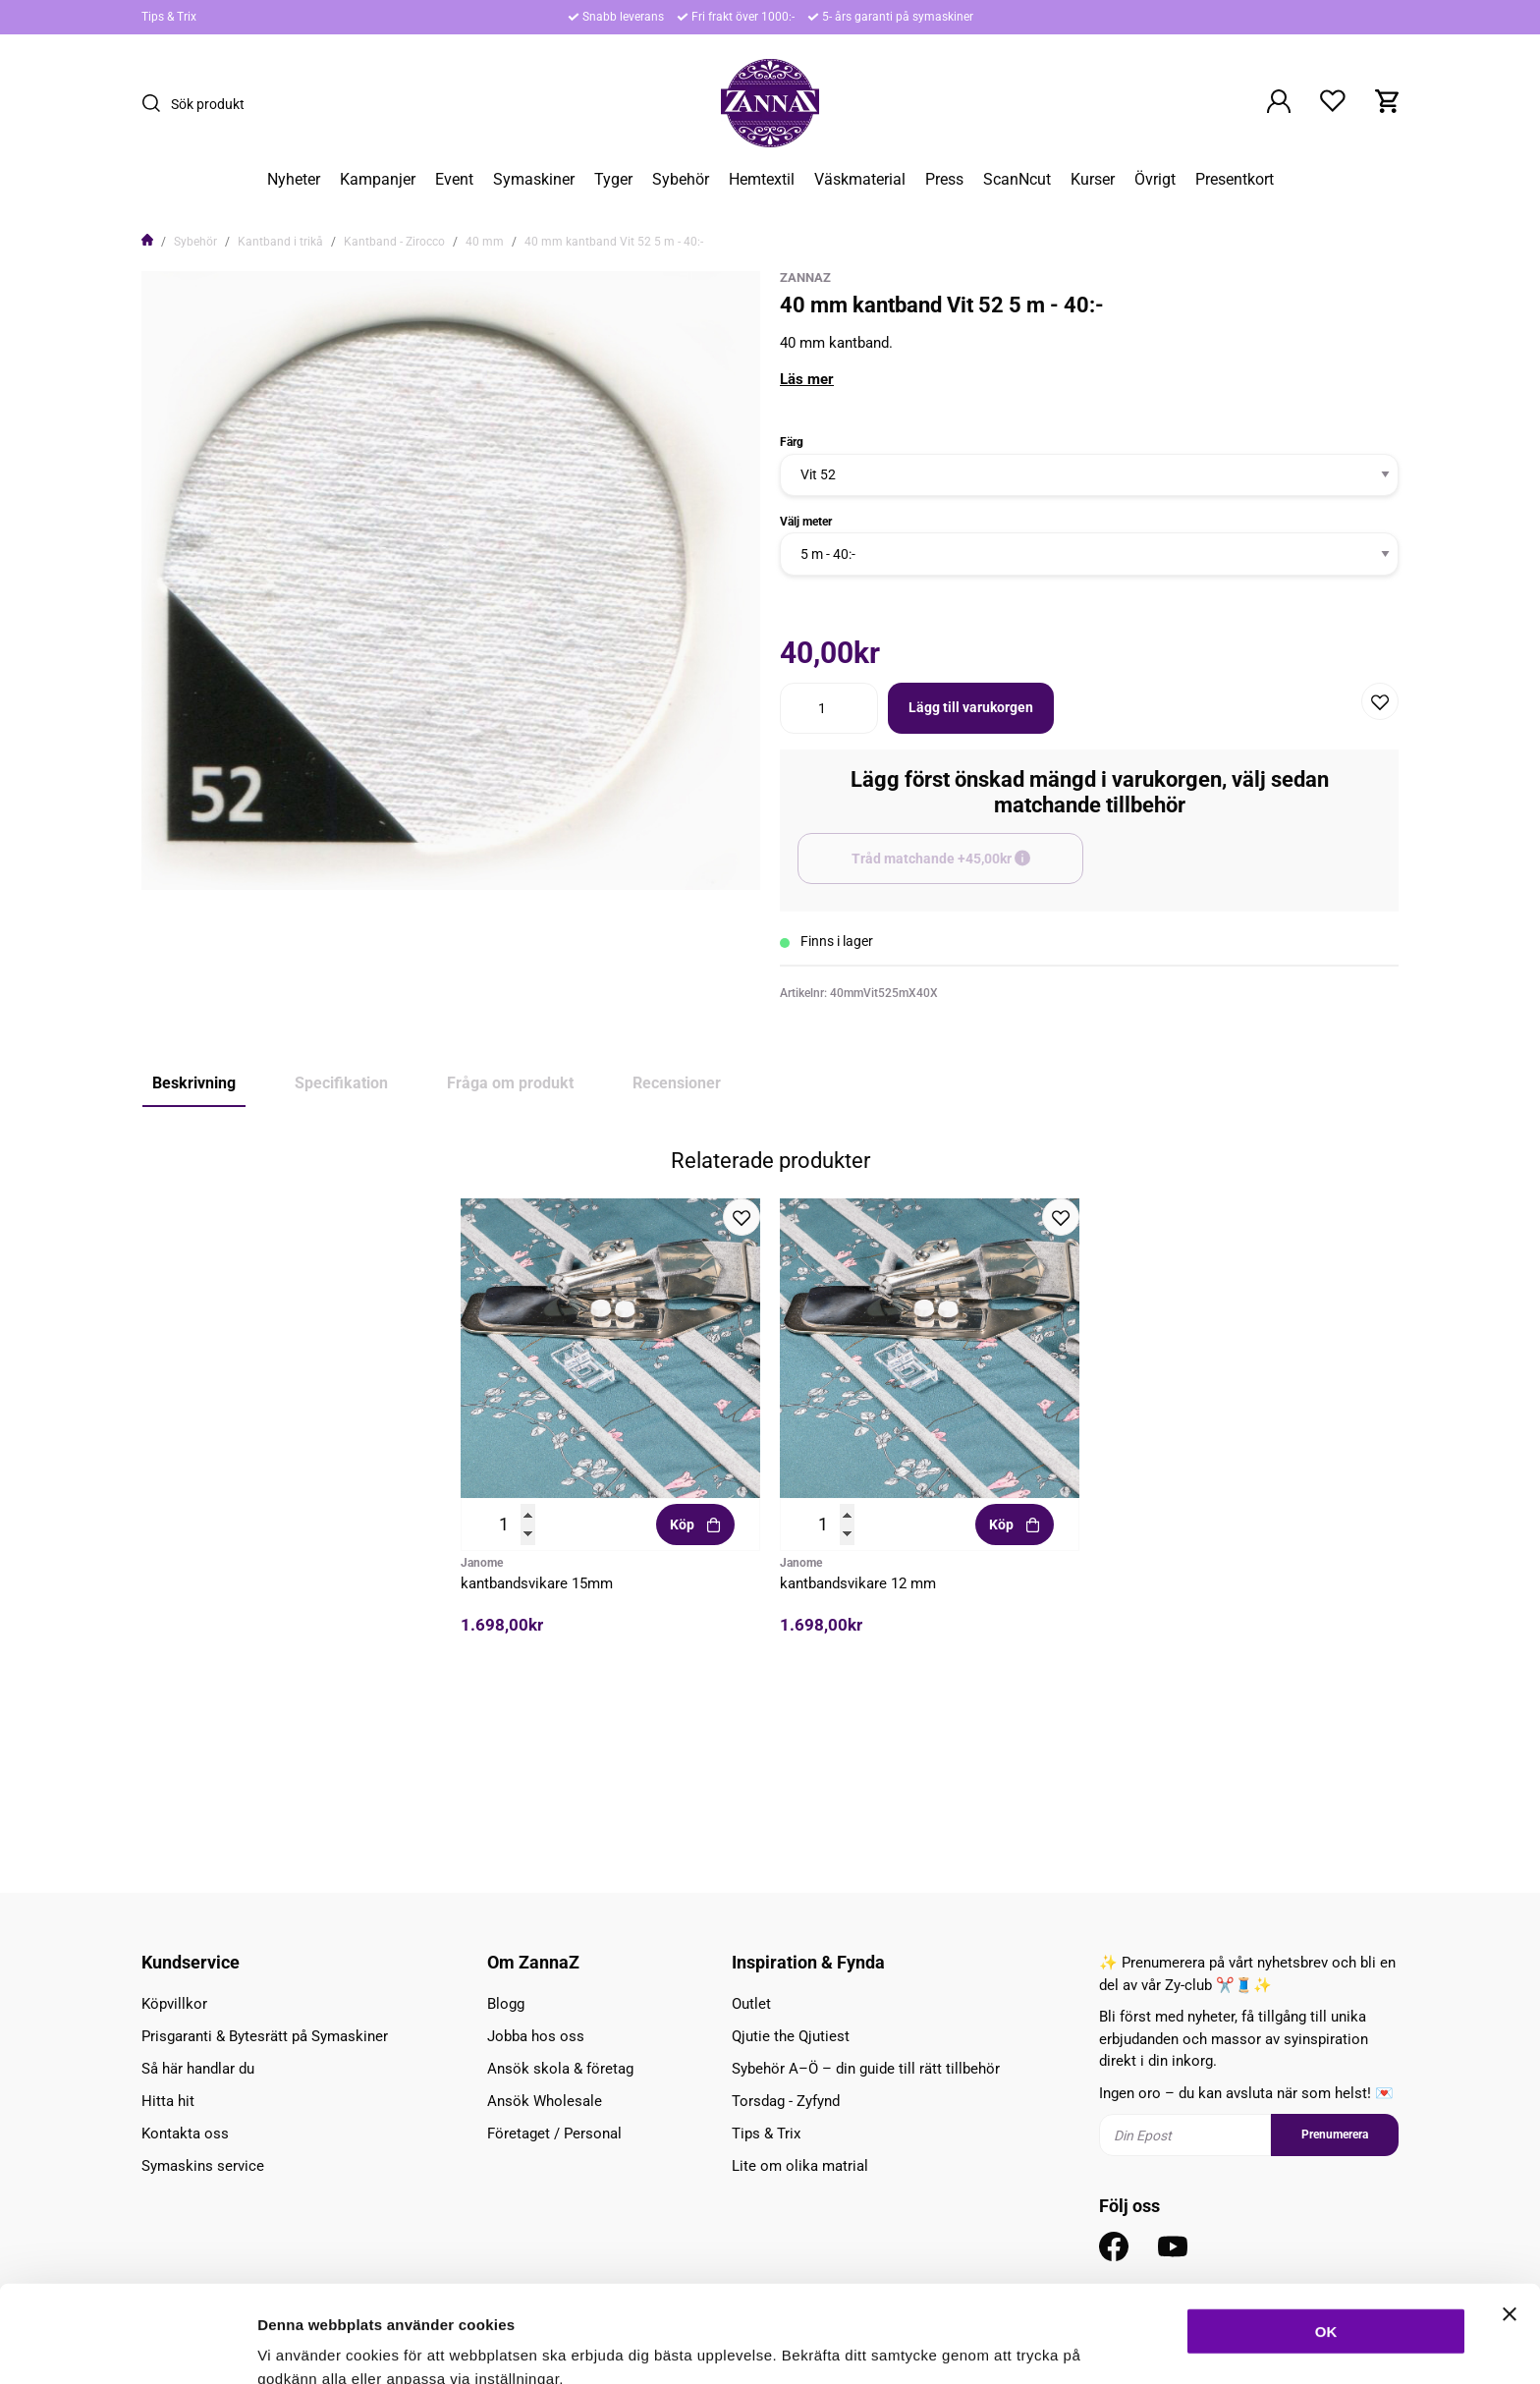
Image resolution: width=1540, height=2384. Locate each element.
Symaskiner (534, 180)
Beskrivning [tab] (194, 1083)
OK (1326, 2234)
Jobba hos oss (535, 2036)
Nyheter (293, 180)
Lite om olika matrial (800, 2166)
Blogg (505, 2004)
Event (454, 180)
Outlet (751, 2004)
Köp (696, 1689)
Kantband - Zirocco (394, 242)
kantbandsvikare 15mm (537, 1748)
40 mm (485, 242)
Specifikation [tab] (341, 1083)
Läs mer (807, 379)
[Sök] (156, 103)
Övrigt (1155, 180)
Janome (482, 1728)
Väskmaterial (860, 180)
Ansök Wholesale (544, 2101)
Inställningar (1067, 2345)
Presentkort (1234, 180)
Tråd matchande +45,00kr (968, 867)
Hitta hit (167, 2101)
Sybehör (680, 180)
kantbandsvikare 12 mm (858, 1748)
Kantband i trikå (280, 242)
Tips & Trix (168, 17)
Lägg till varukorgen (970, 707)
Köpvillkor (174, 2004)
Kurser (1093, 180)
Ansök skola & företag (560, 2069)
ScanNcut (1017, 180)
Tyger (613, 180)
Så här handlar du (197, 2069)
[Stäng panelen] (1509, 2217)
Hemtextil (762, 180)
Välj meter (806, 521)
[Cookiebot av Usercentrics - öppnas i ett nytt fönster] (127, 2345)
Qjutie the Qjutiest (791, 2036)
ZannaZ (805, 277)
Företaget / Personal (554, 2133)
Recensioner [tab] (676, 1083)
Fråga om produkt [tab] (510, 1083)
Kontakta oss (185, 2133)
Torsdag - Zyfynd (786, 2101)
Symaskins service (202, 2166)
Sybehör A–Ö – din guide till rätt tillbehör (866, 2069)
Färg (791, 442)
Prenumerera (1334, 2135)
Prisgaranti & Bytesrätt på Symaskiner (264, 2036)
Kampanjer (377, 180)
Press (944, 180)
